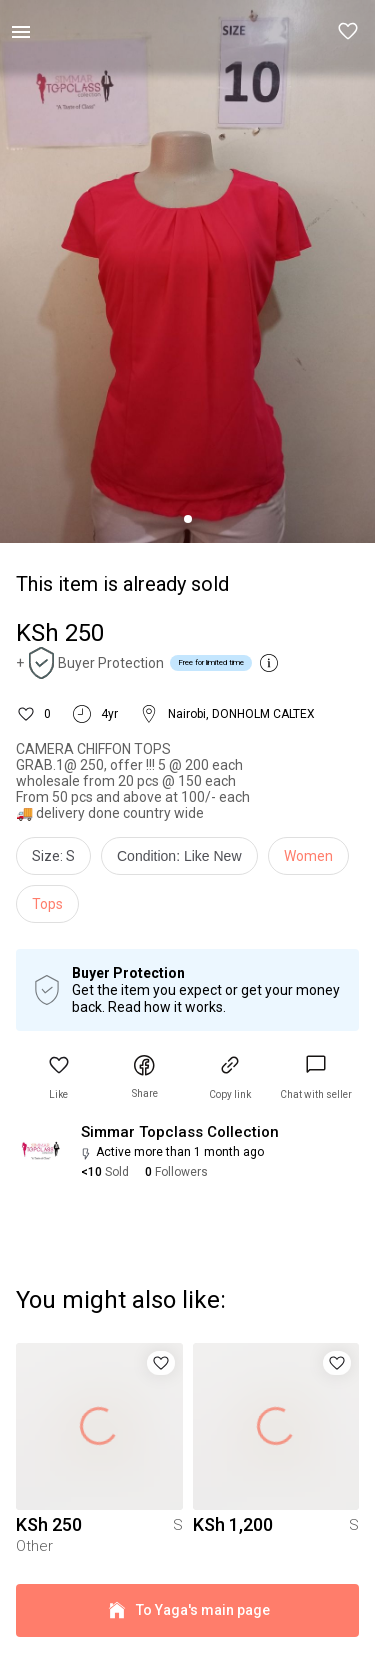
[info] (184, 861)
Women (308, 856)
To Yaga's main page (187, 1610)
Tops (47, 904)
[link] (316, 1077)
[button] (349, 32)
